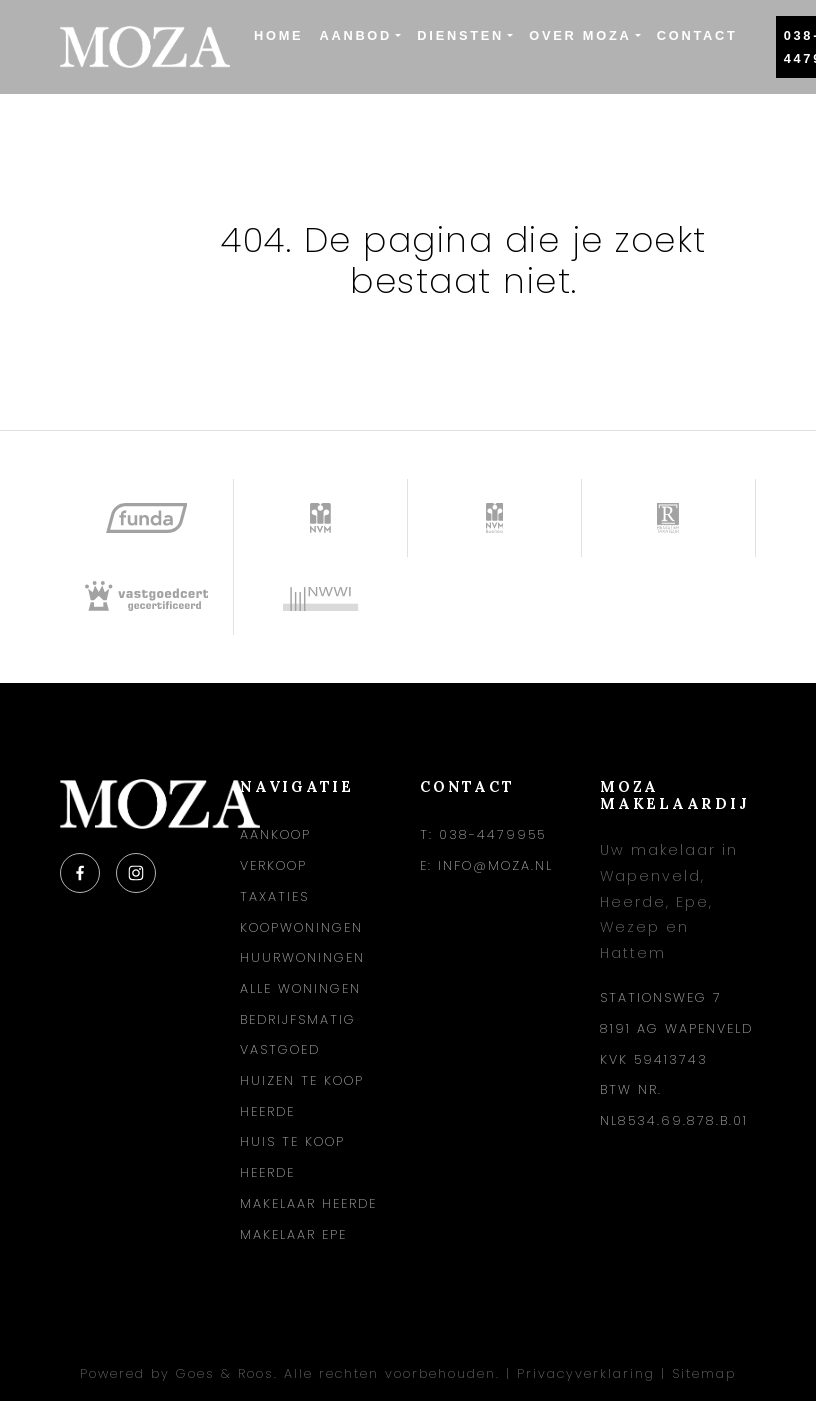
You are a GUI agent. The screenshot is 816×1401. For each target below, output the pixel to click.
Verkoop (273, 865)
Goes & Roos (225, 1373)
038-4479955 (492, 834)
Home (278, 35)
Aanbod (355, 35)
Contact (697, 35)
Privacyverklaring (586, 1373)
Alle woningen (300, 988)
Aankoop (275, 834)
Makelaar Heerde (308, 1203)
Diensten (460, 35)
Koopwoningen (301, 927)
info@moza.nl (495, 865)
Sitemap (704, 1373)
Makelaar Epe (293, 1234)
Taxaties (274, 896)
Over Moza (580, 35)
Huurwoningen (302, 957)
